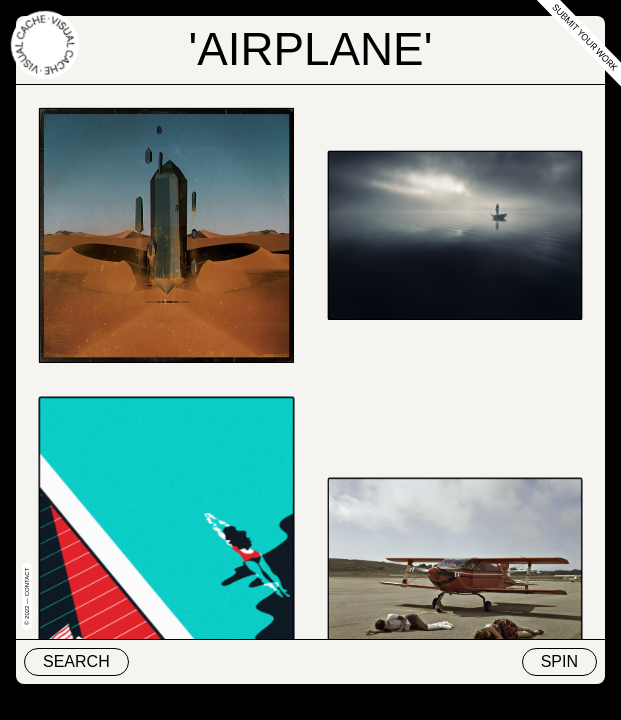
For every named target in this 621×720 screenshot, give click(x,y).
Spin (559, 661)
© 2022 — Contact (27, 596)
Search (76, 661)
